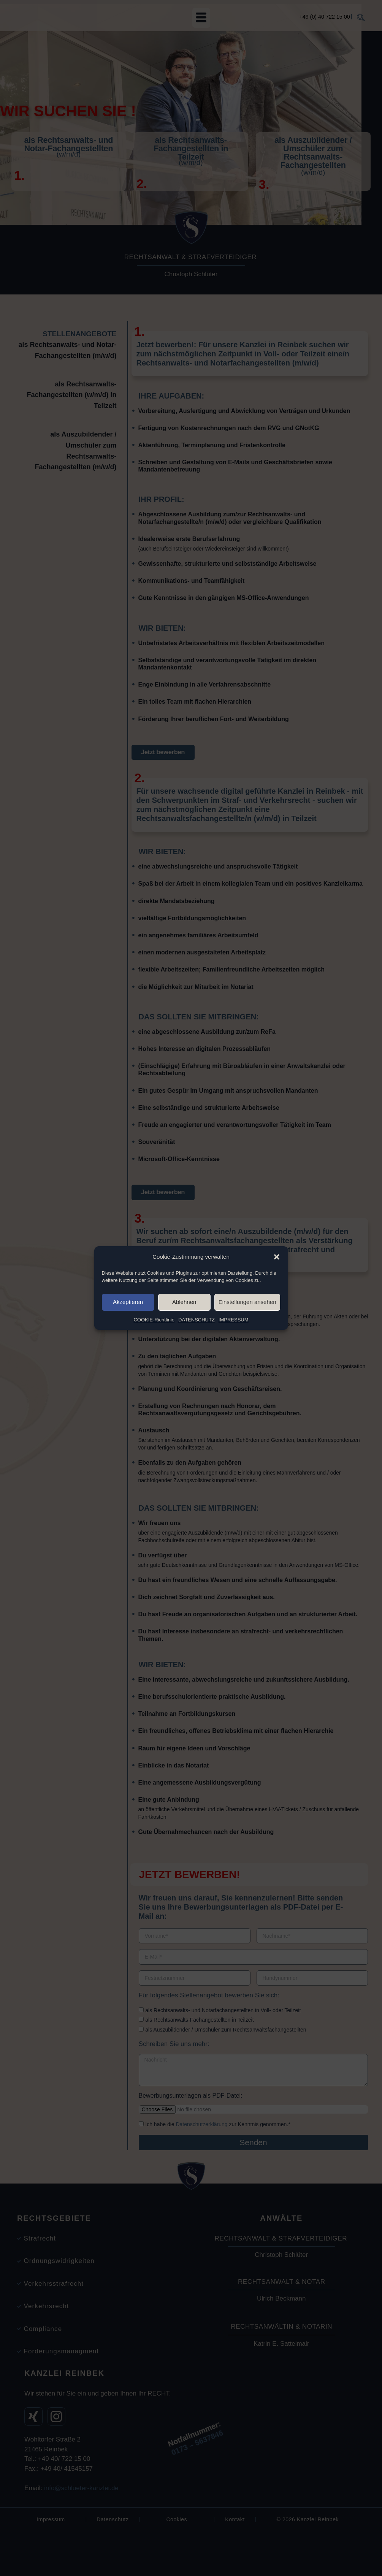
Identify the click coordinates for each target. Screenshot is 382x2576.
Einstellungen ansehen (247, 1336)
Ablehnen (184, 1336)
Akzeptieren (128, 1336)
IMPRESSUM (234, 1354)
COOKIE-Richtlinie (153, 1354)
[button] (277, 1289)
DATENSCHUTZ (196, 1354)
